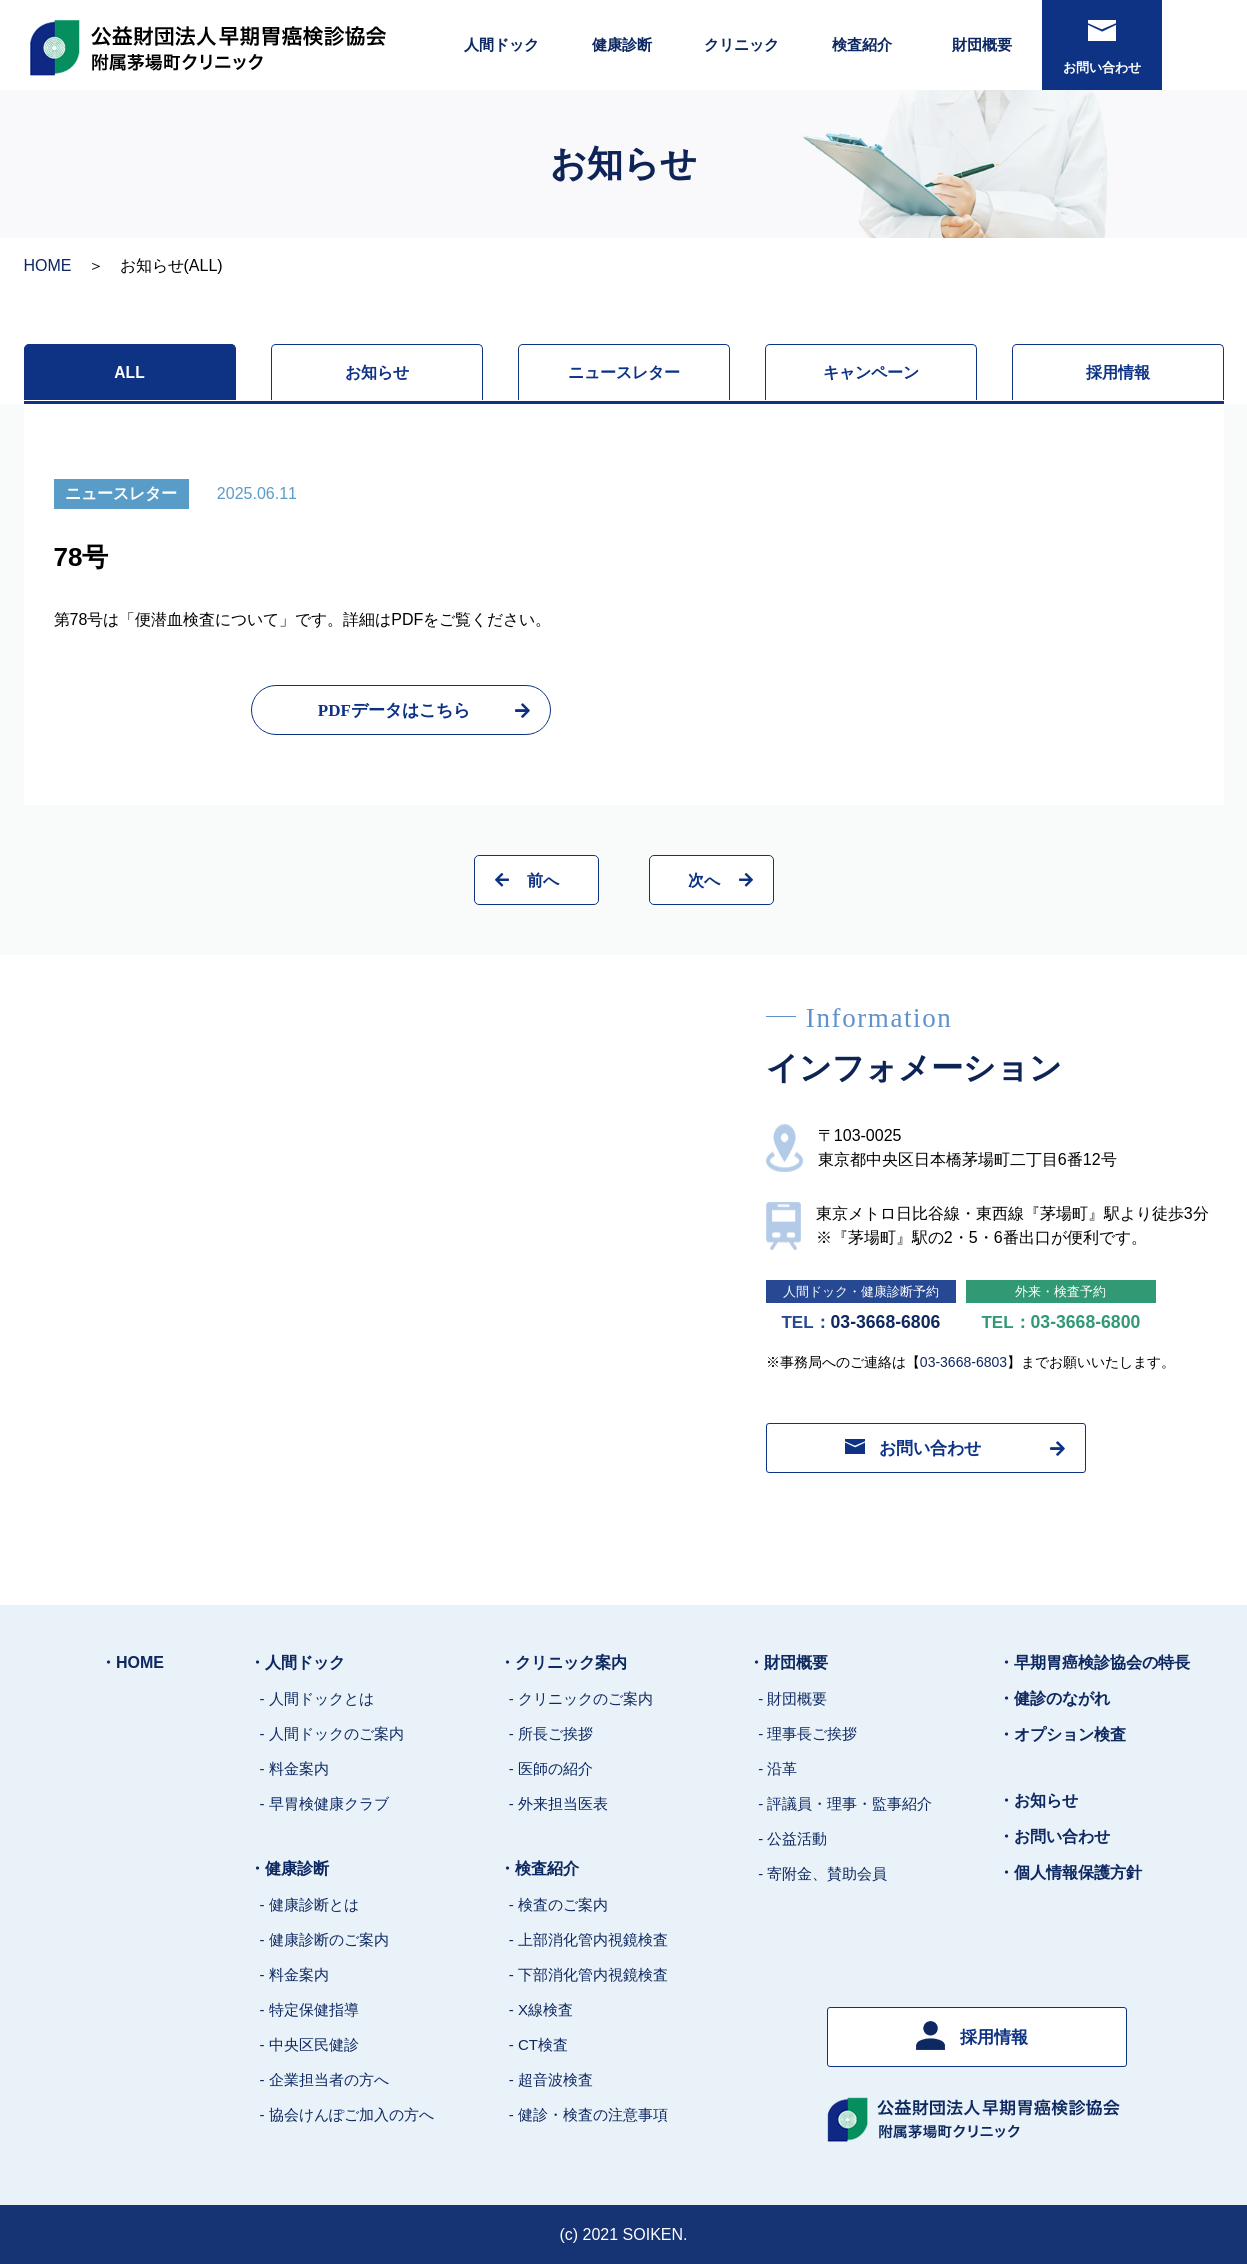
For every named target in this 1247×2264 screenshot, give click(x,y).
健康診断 (622, 44)
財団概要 (982, 44)
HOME (48, 265)
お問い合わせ (1102, 47)
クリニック (741, 44)
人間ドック (501, 44)
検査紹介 (862, 44)
